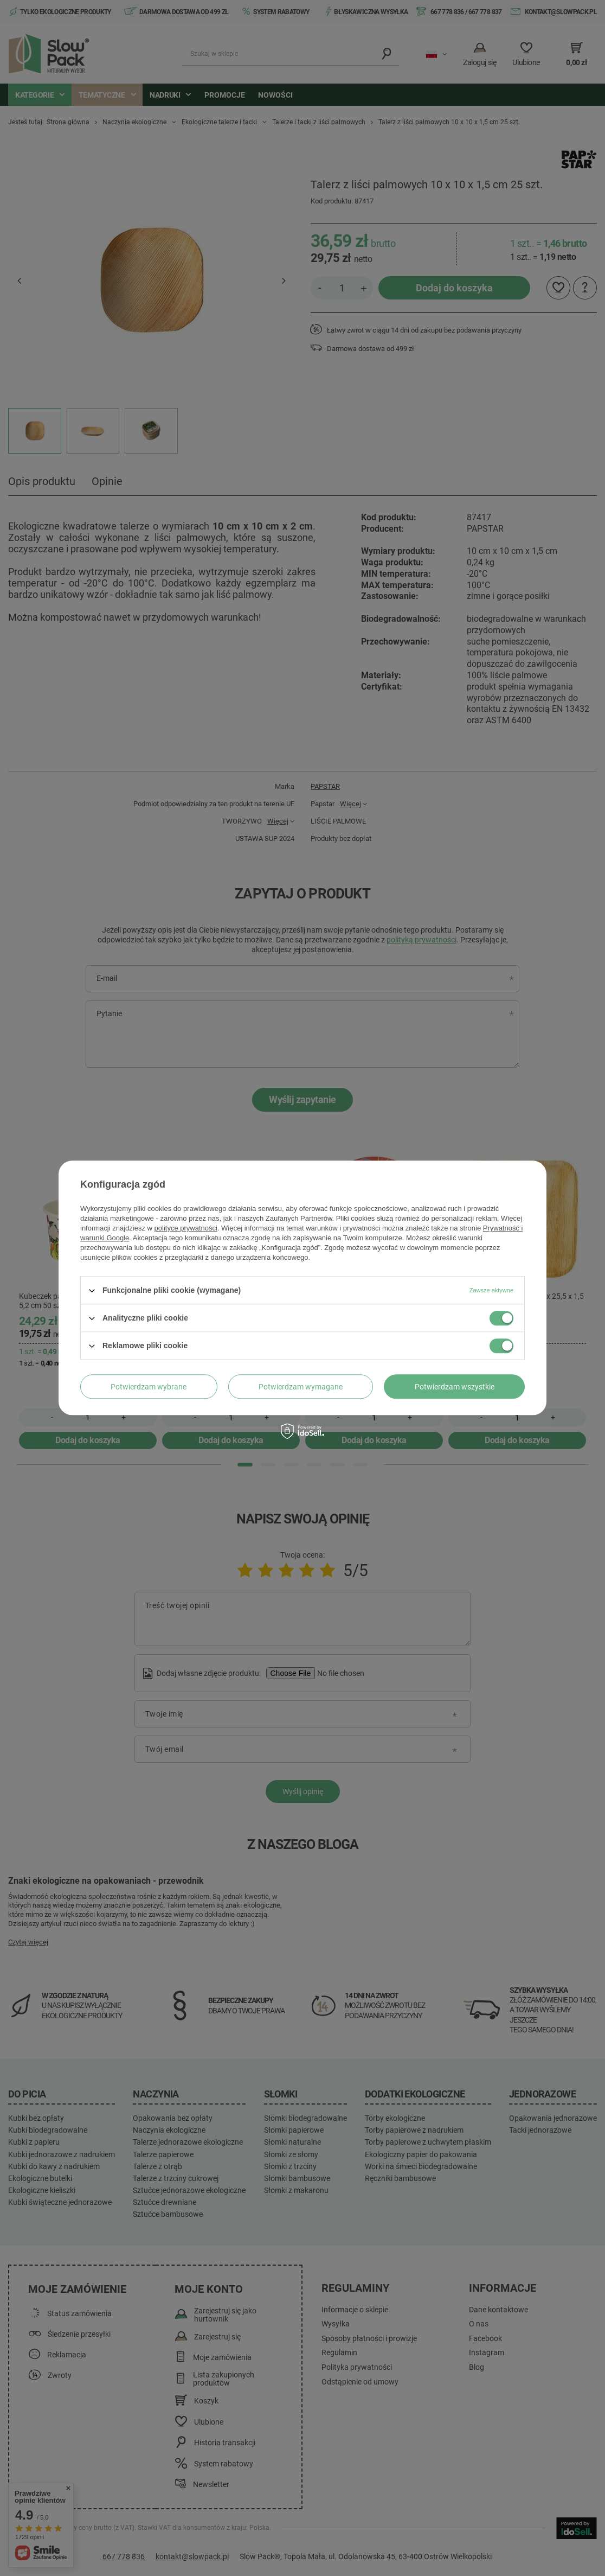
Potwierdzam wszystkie (454, 1386)
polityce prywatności (186, 1228)
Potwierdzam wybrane (148, 1386)
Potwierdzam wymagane (301, 1386)
